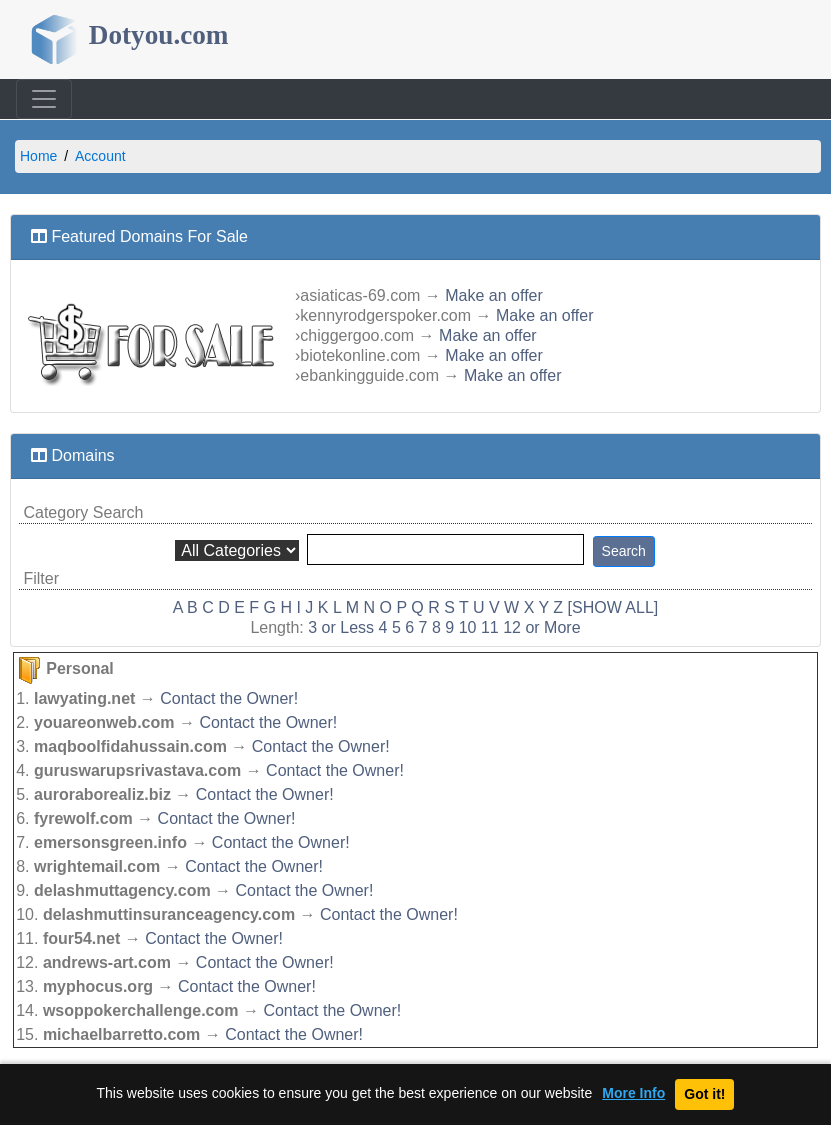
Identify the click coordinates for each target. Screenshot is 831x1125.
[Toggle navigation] (44, 99)
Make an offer (494, 295)
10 (468, 627)
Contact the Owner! (229, 698)
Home (38, 156)
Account (100, 156)
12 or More (541, 627)
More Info (633, 1093)
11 (490, 627)
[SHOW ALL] (613, 607)
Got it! (704, 1094)
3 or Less (341, 627)
